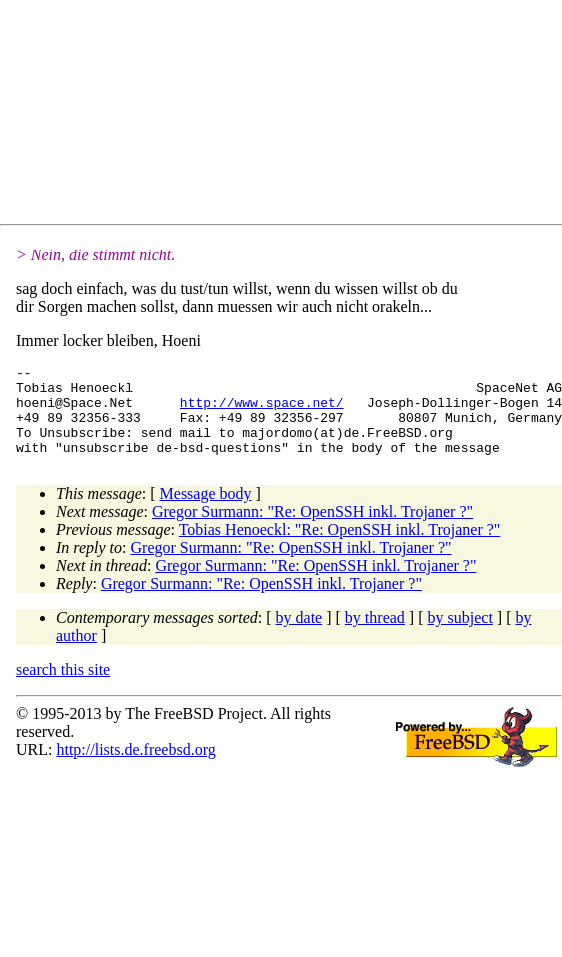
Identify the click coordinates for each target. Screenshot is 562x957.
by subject (460, 635)
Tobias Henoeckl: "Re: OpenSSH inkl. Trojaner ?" (340, 547)
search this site (63, 687)
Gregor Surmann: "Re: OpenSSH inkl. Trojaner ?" (312, 529)
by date (299, 635)
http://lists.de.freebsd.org (135, 767)
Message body (206, 511)
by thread (375, 635)
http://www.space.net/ (262, 411)
